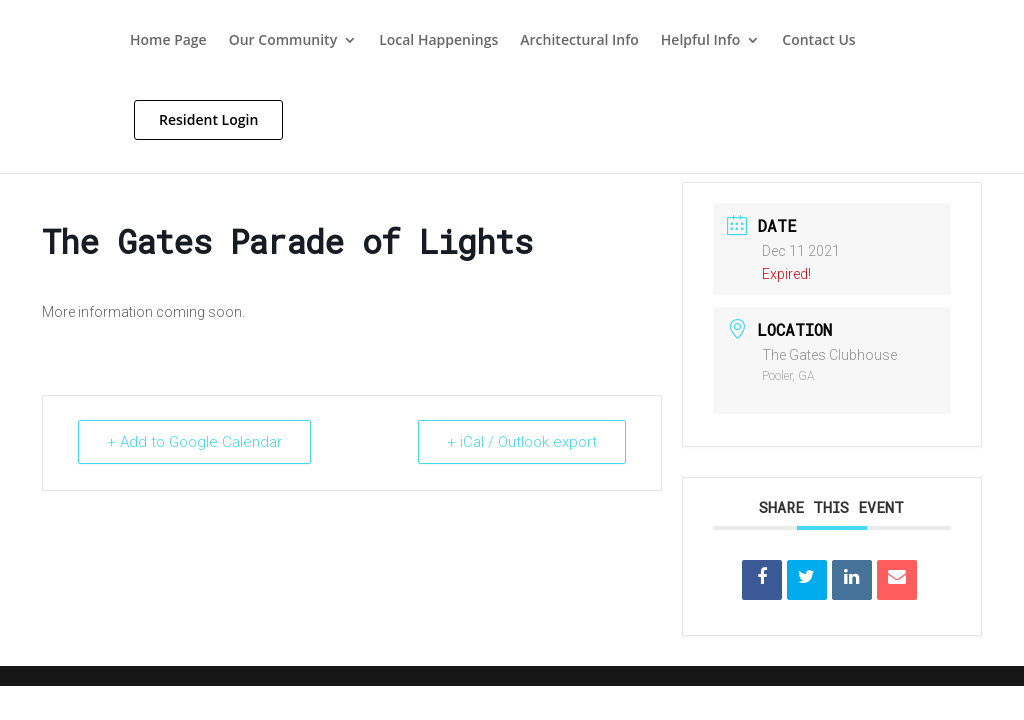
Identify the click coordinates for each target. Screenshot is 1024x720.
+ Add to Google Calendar (194, 442)
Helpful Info (700, 41)
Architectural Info (579, 41)
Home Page (168, 41)
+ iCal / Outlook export (522, 442)
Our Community (283, 41)
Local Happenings (438, 41)
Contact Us (818, 41)
